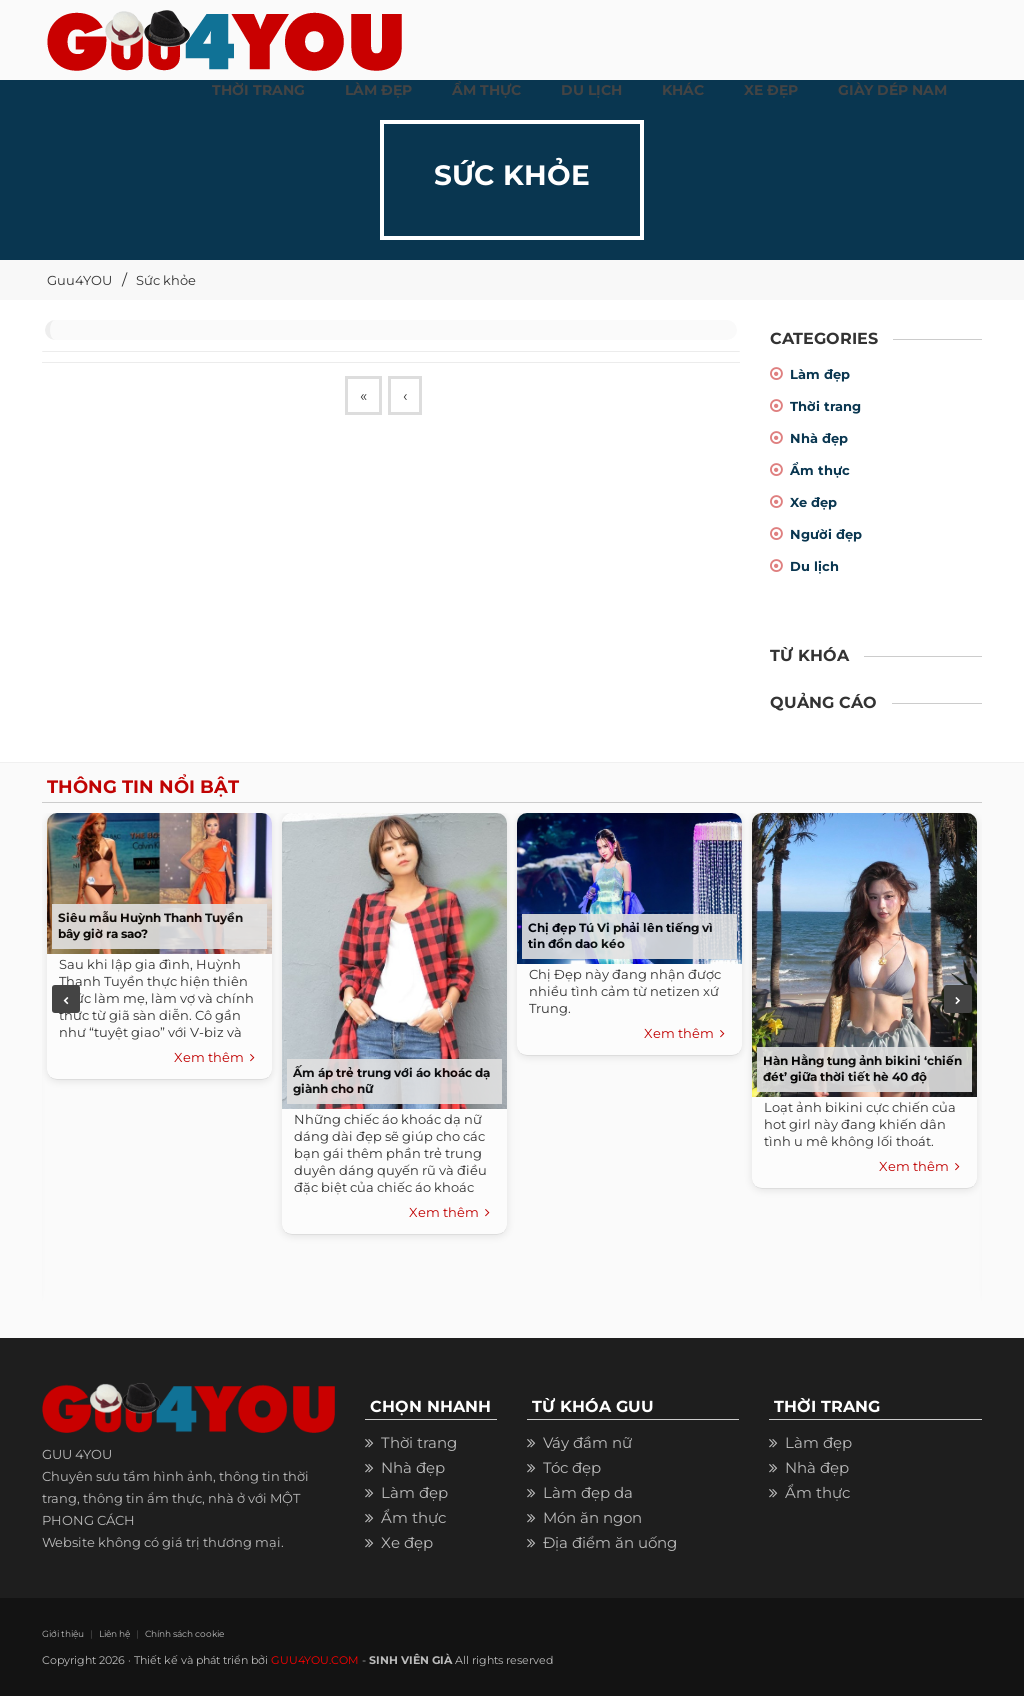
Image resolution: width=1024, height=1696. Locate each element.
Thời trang (825, 406)
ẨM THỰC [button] (486, 90)
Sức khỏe (166, 280)
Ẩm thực (820, 470)
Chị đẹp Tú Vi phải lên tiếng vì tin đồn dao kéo (620, 935)
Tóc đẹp (572, 1467)
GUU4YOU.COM (315, 1660)
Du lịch (814, 566)
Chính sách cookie (184, 1633)
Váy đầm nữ (587, 1442)
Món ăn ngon (592, 1517)
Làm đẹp (820, 374)
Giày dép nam (892, 90)
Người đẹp (826, 534)
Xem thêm (214, 1058)
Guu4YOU (79, 280)
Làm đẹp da (588, 1492)
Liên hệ (114, 1633)
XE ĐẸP (771, 90)
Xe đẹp (813, 502)
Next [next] (958, 999)
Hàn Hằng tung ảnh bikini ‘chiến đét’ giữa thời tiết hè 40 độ (862, 1068)
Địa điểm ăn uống (610, 1542)
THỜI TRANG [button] (258, 90)
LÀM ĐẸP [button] (378, 90)
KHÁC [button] (683, 90)
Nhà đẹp (819, 438)
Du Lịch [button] (591, 90)
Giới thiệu (63, 1633)
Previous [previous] (66, 999)
